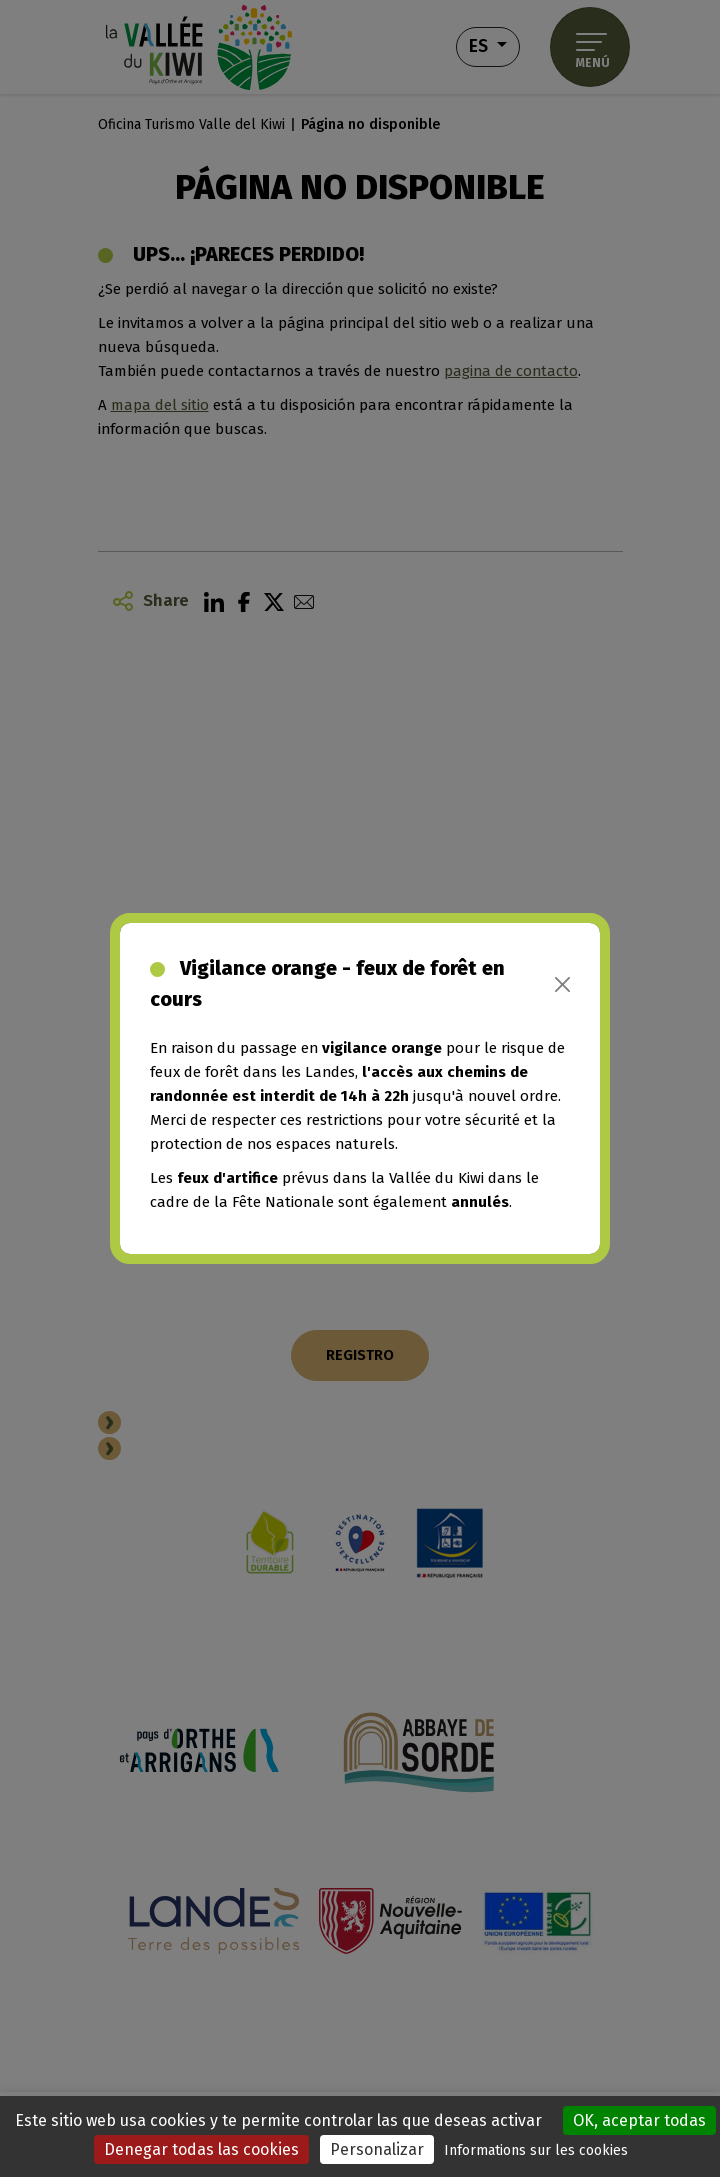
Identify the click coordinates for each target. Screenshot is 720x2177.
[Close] (562, 984)
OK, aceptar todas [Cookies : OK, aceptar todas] (639, 2120)
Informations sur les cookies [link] (536, 2150)
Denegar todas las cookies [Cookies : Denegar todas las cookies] (201, 2149)
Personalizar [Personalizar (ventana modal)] (377, 2149)
